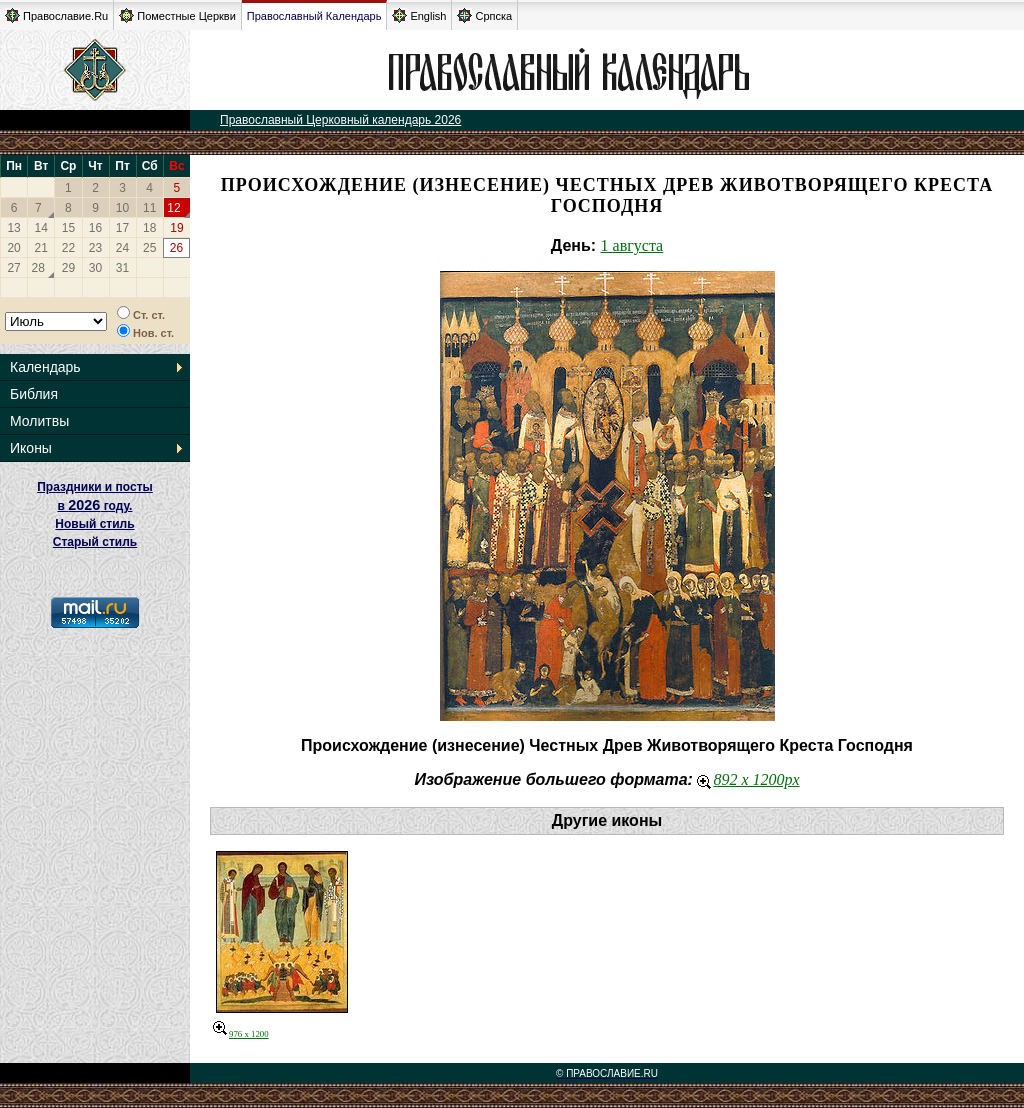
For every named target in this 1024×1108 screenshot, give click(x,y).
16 (95, 228)
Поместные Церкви (177, 15)
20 (13, 248)
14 (41, 228)
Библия (34, 394)
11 (149, 208)
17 (122, 228)
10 (122, 208)
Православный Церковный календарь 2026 (340, 120)
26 (176, 248)
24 (122, 248)
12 (173, 208)
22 (68, 248)
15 (68, 228)
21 (41, 248)
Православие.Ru (56, 15)
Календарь (45, 367)
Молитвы (39, 421)
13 (13, 228)
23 (95, 248)
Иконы (31, 448)
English (419, 15)
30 (95, 268)
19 (176, 228)
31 (122, 268)
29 (68, 268)
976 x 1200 (241, 1034)
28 (38, 268)
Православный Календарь (314, 16)
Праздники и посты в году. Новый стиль (95, 505)
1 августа (632, 245)
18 (149, 228)
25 (149, 248)
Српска (484, 15)
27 (13, 268)
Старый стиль (95, 542)
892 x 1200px (748, 779)
